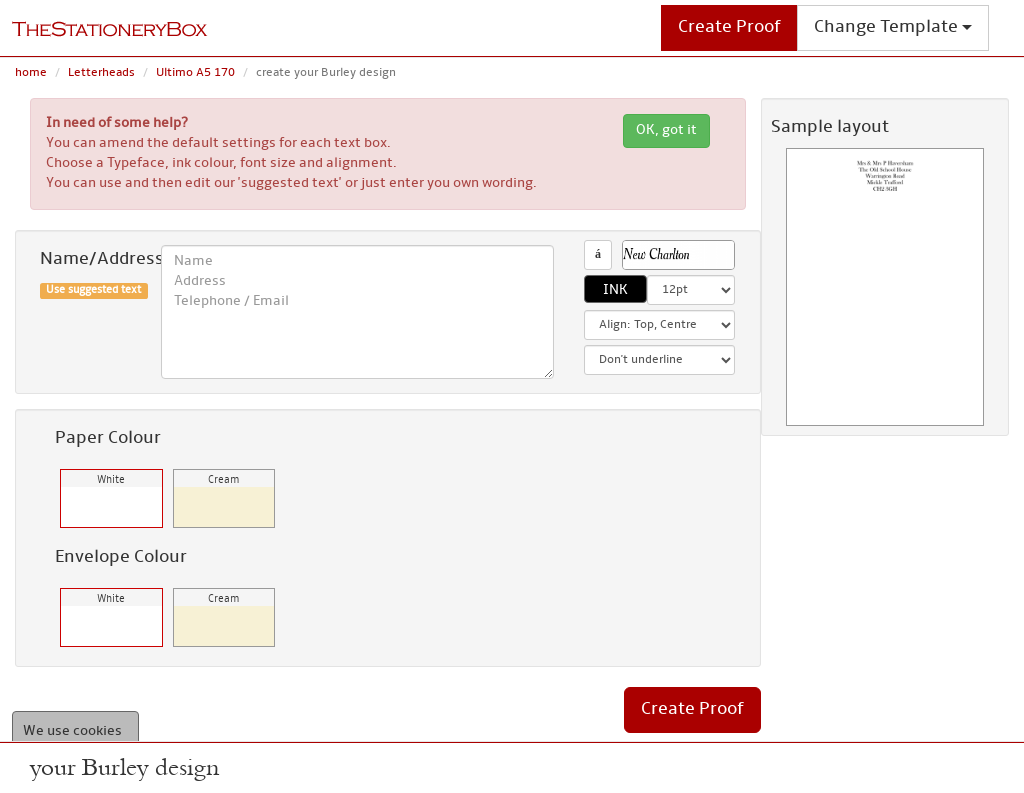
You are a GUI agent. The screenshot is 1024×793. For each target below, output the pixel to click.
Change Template (893, 27)
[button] (679, 255)
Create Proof (729, 27)
